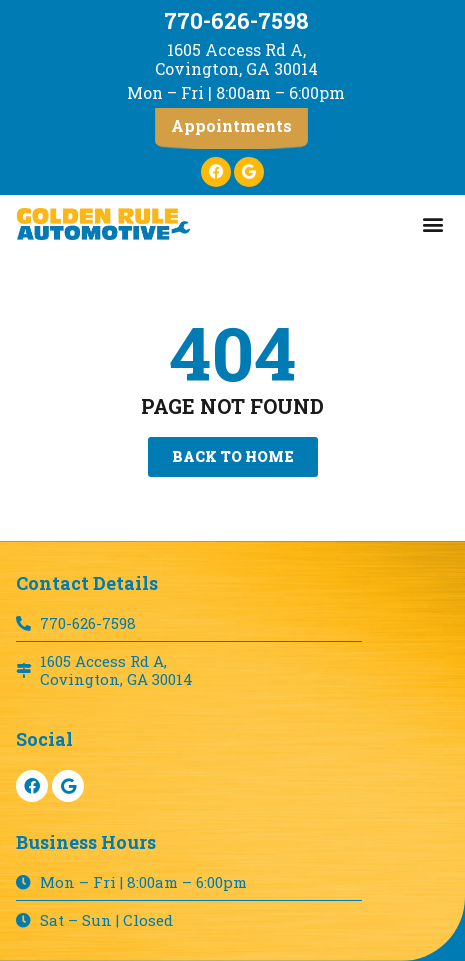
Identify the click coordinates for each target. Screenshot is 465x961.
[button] (231, 128)
